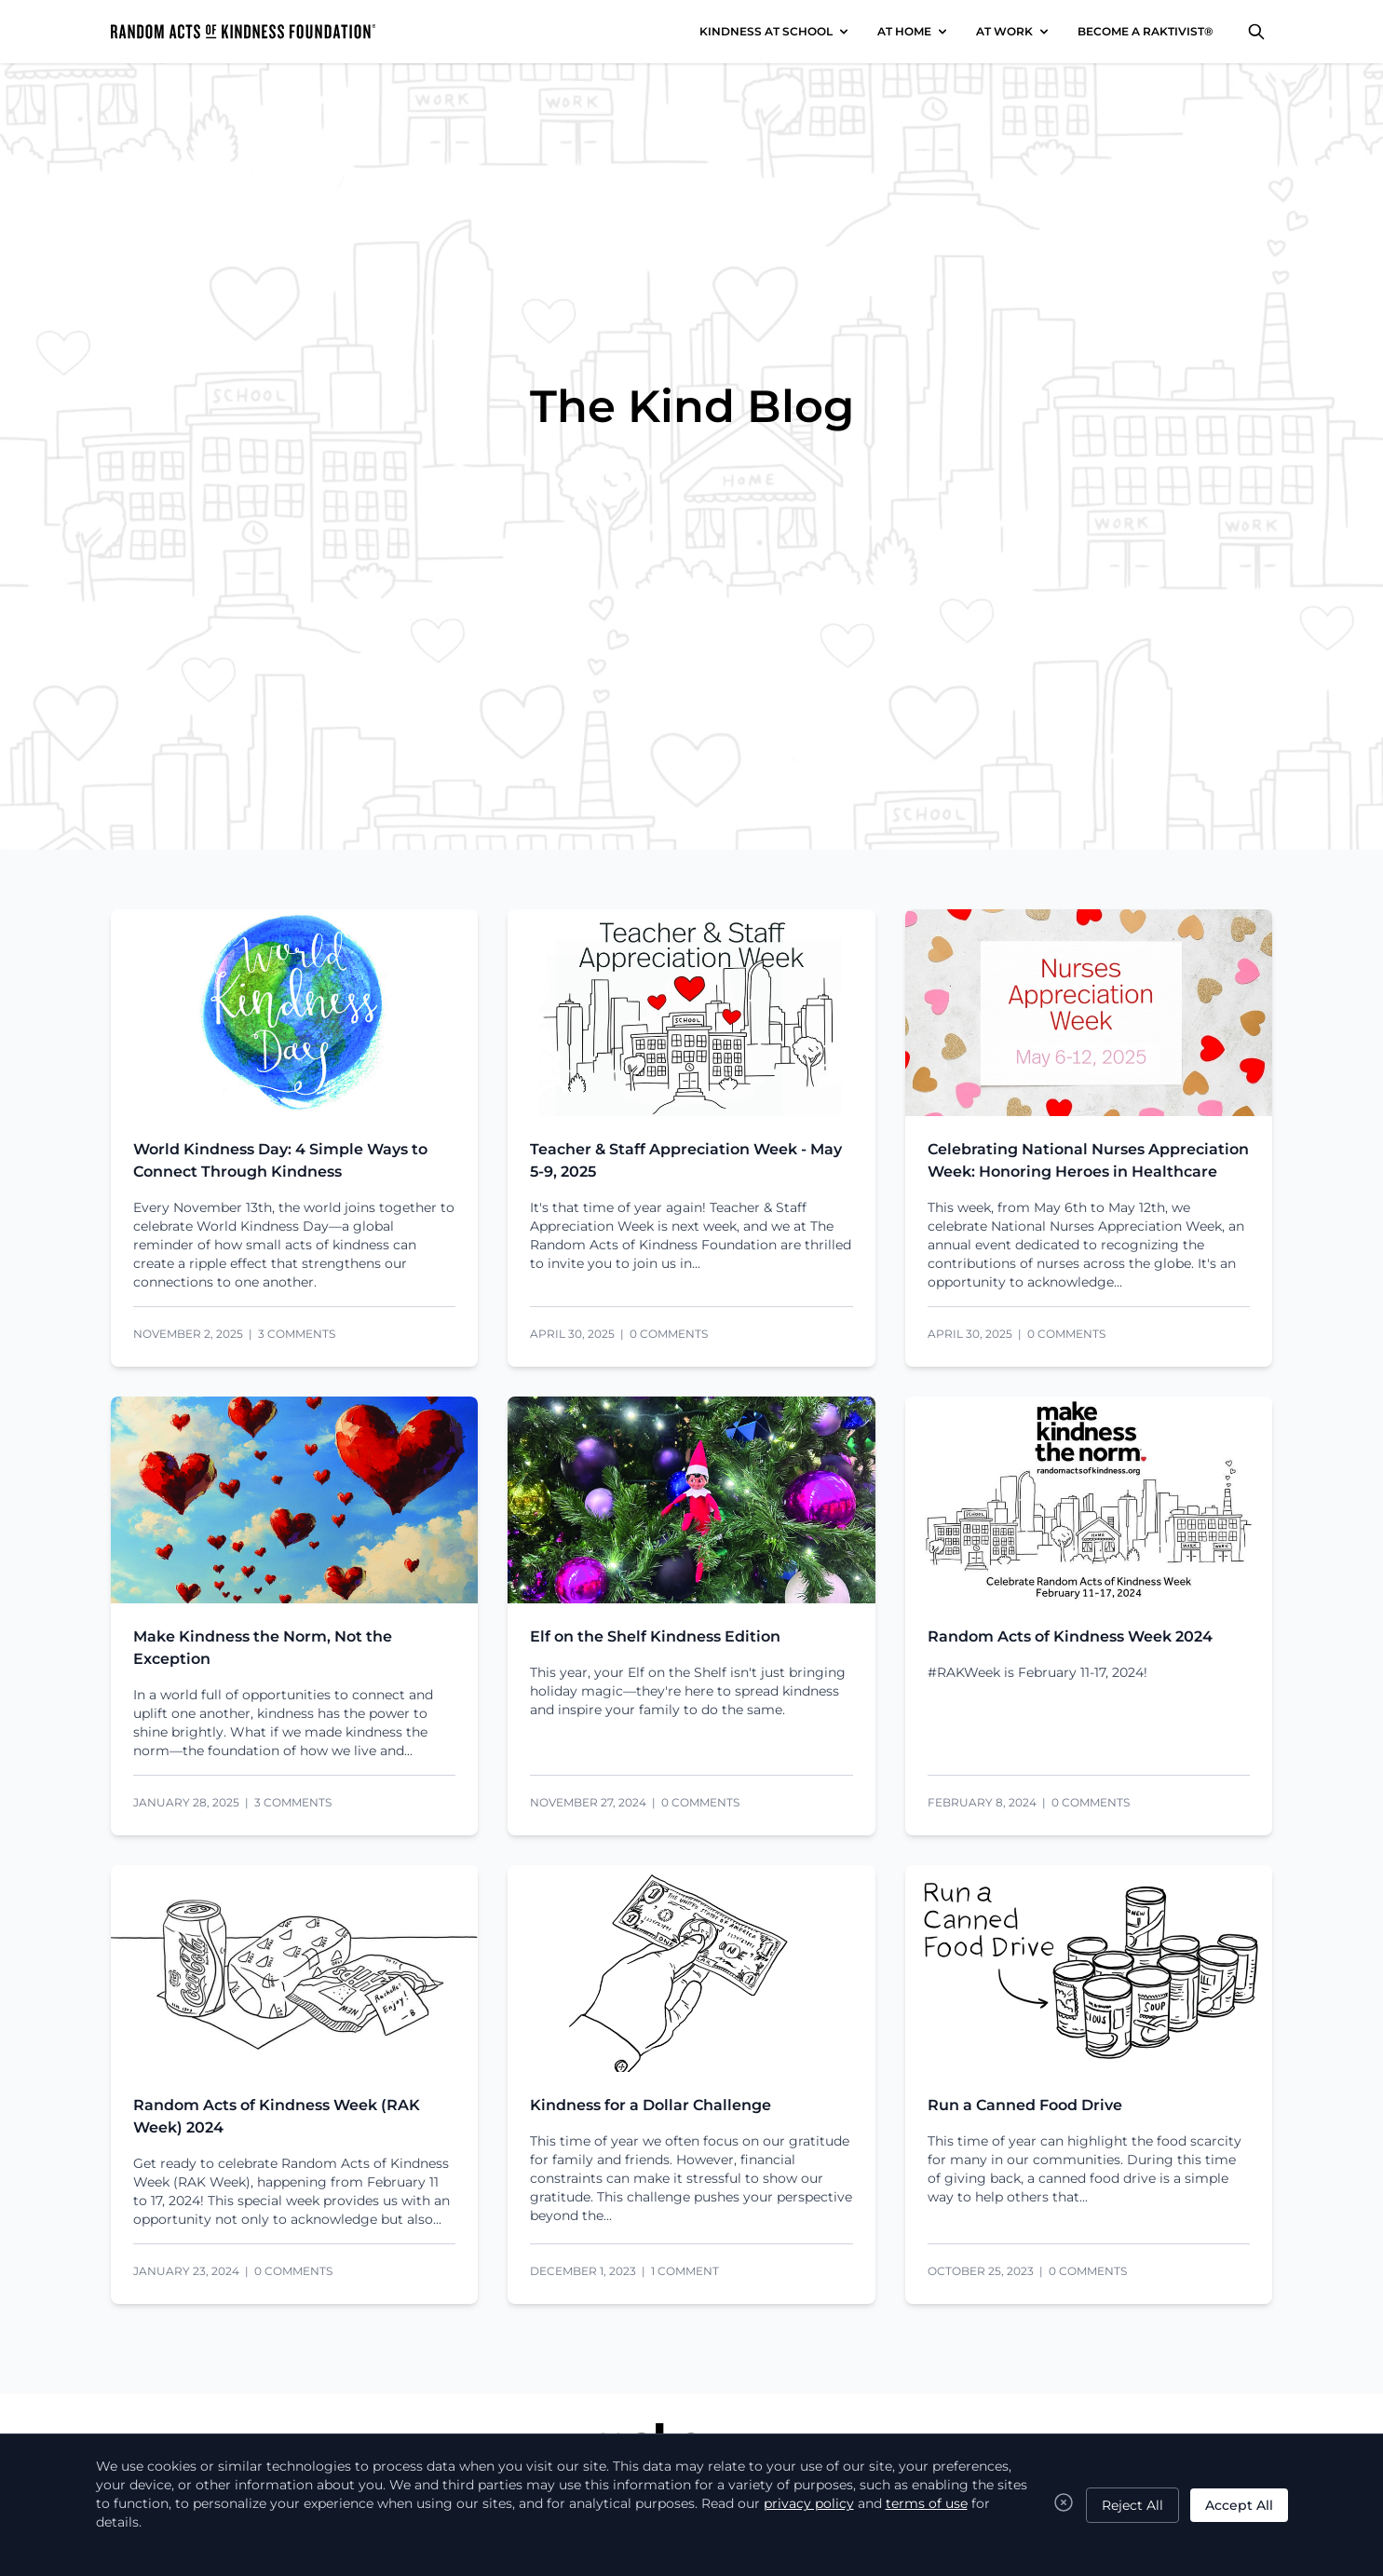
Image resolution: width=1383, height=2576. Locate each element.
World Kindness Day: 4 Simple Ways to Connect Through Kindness (280, 1160)
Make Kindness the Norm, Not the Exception (262, 1648)
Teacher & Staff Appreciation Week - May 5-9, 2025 (686, 1160)
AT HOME (904, 31)
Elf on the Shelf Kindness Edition (655, 1636)
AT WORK (1004, 31)
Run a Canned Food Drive (1025, 2105)
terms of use (927, 2503)
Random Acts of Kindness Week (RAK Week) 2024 (276, 2116)
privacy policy (809, 2503)
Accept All (1239, 2505)
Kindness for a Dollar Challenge (650, 2105)
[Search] (1256, 31)
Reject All (1132, 2505)
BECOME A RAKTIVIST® (1146, 31)
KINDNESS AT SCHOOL (766, 31)
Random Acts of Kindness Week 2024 (1070, 1636)
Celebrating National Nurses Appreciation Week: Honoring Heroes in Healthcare (1088, 1160)
